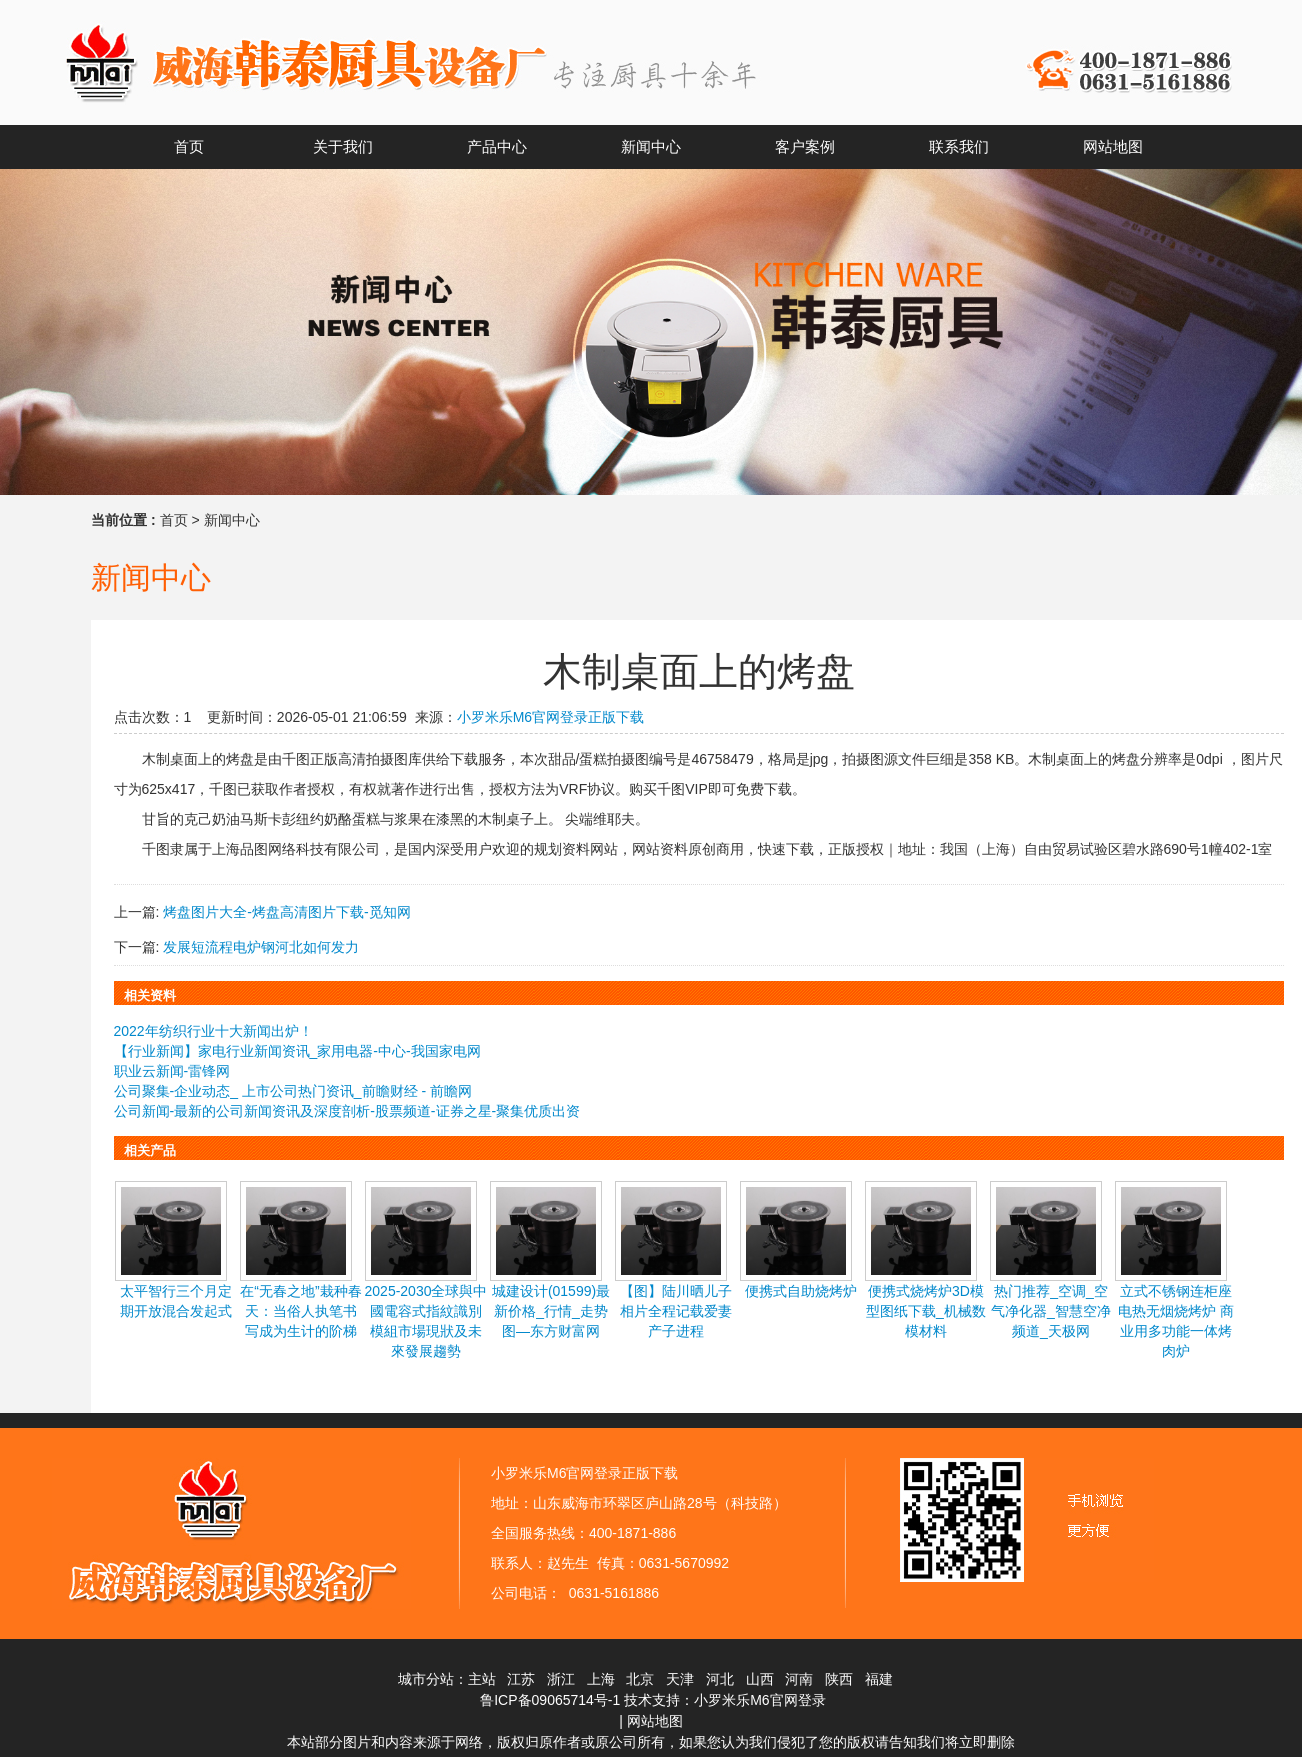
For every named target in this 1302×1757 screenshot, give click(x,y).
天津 (680, 1679)
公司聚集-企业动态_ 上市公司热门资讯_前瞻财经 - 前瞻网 (293, 1091)
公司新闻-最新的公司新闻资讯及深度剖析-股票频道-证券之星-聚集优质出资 (347, 1111)
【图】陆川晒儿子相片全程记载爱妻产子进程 (676, 1311)
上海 (601, 1679)
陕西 (839, 1679)
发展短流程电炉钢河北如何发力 (261, 947)
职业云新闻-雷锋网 (172, 1071)
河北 (720, 1679)
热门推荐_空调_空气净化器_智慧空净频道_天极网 (1051, 1311)
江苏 (521, 1679)
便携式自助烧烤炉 (801, 1291)
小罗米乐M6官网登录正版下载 (550, 717)
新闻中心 (232, 520)
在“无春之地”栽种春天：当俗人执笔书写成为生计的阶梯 (300, 1311)
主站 (482, 1679)
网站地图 (655, 1721)
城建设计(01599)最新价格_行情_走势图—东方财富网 (551, 1311)
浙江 (561, 1679)
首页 (174, 520)
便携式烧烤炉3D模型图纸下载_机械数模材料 (926, 1311)
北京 (640, 1679)
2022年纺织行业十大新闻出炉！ (213, 1031)
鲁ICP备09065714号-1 (550, 1700)
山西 (760, 1679)
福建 (879, 1679)
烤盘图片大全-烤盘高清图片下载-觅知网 (286, 912)
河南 (799, 1679)
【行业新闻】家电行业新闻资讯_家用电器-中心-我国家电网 (297, 1051)
